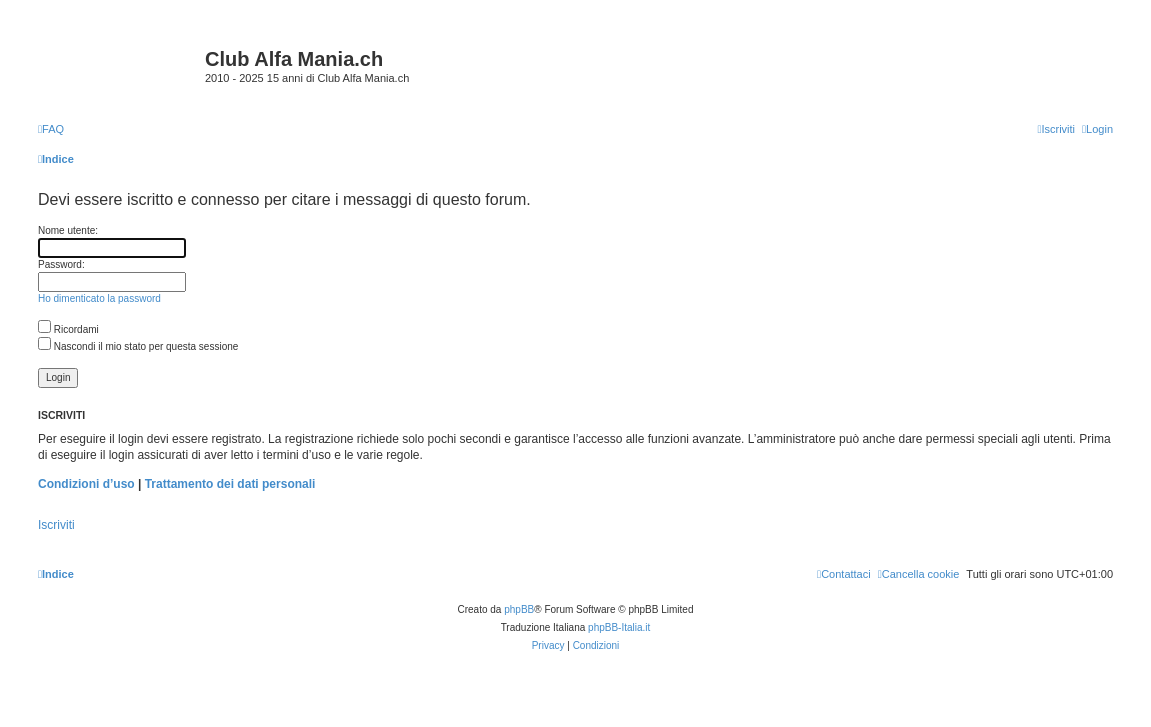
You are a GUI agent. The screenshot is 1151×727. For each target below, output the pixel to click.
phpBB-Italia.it (619, 627)
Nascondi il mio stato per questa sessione (138, 346)
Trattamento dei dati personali (230, 484)
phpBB (519, 609)
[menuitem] (51, 129)
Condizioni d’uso (86, 484)
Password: (61, 264)
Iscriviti (56, 525)
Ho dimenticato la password (99, 298)
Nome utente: (68, 230)
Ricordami (68, 329)
